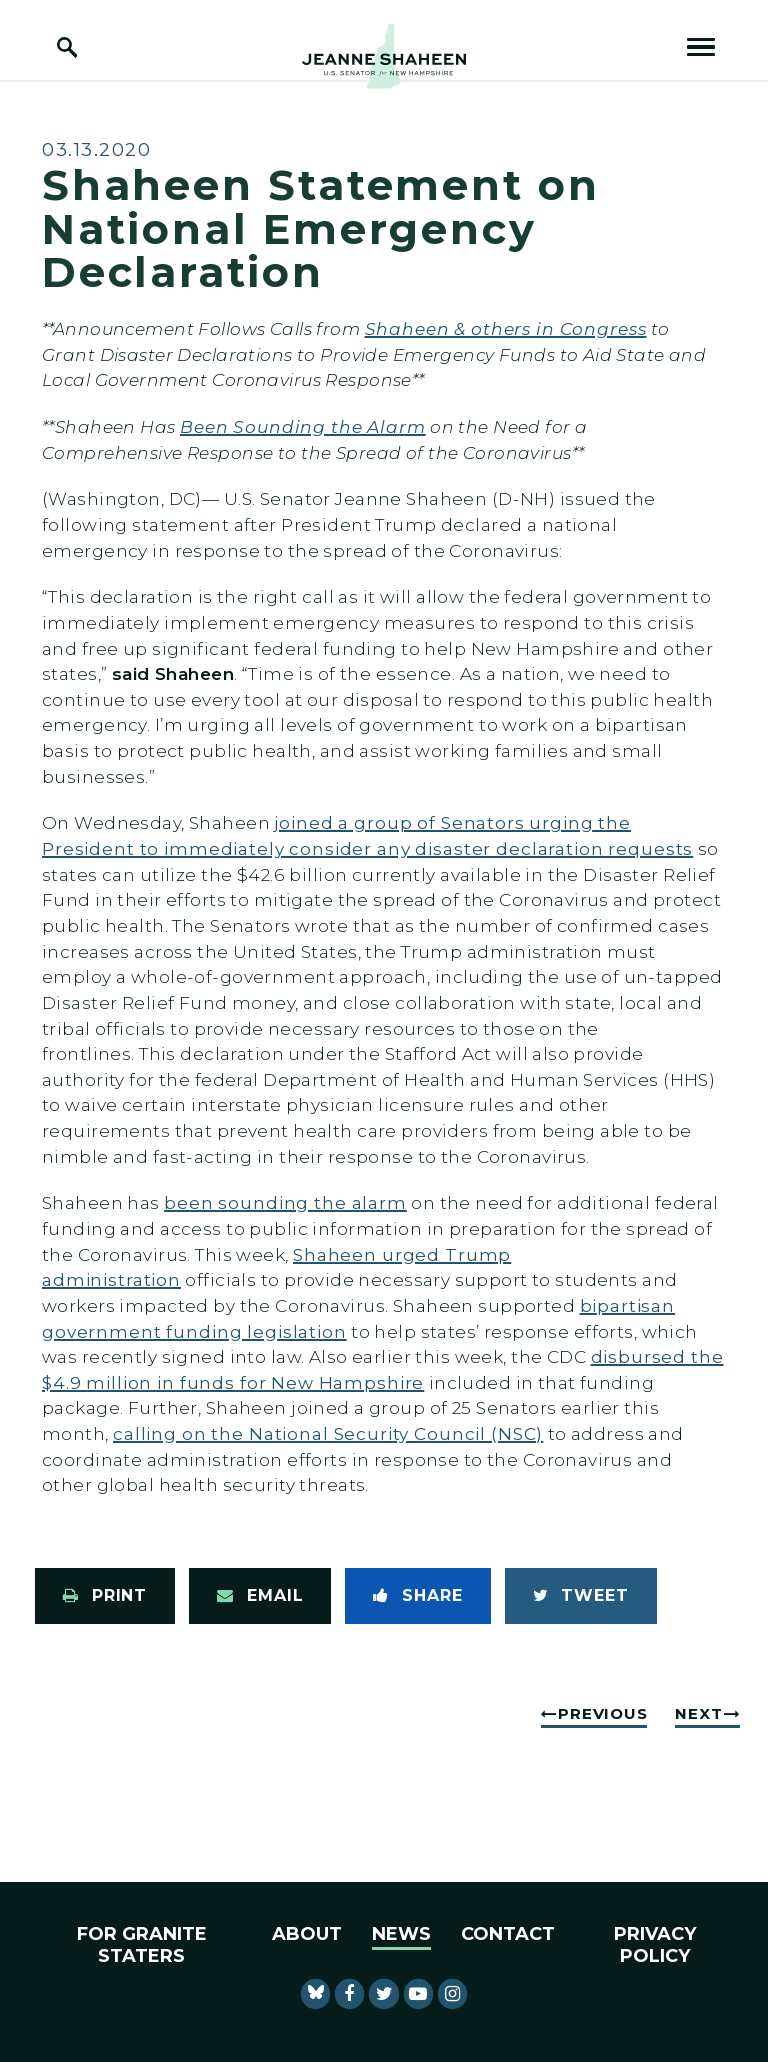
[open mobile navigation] (701, 47)
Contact (508, 1934)
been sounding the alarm (285, 1202)
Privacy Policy (655, 1945)
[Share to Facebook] (417, 1596)
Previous (602, 1713)
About (307, 1934)
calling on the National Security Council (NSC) (328, 1433)
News (401, 1934)
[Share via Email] (260, 1596)
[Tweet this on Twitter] (581, 1596)
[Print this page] (105, 1596)
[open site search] (67, 47)
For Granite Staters (142, 1945)
